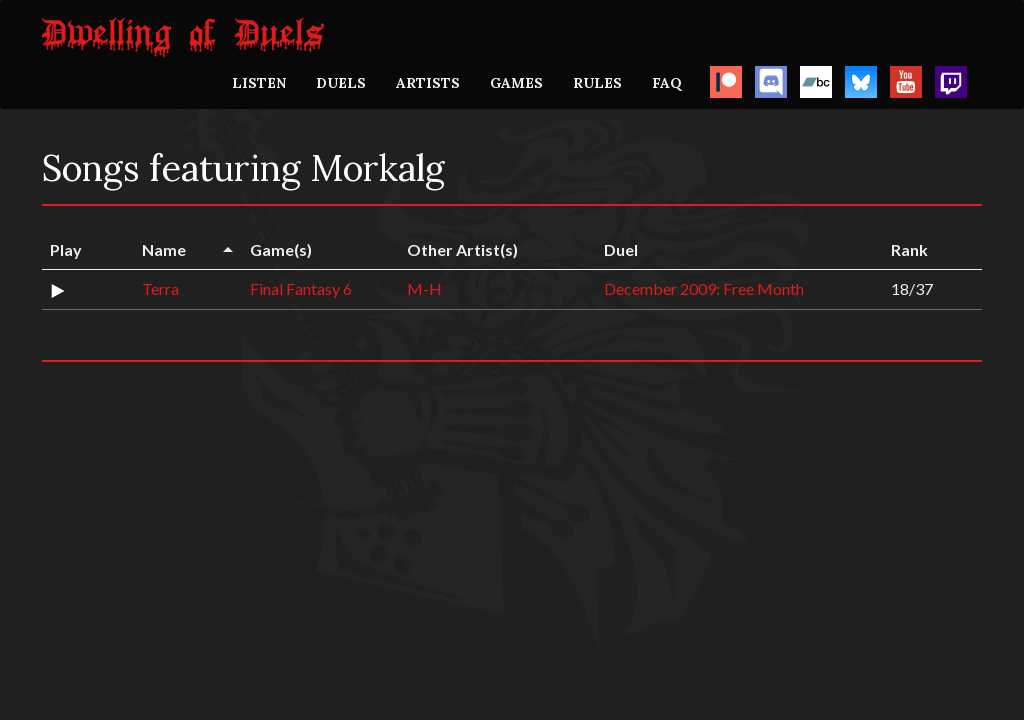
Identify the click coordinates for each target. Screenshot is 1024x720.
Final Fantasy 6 (301, 288)
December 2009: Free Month (704, 288)
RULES (597, 83)
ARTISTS (428, 83)
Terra (160, 288)
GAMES (516, 83)
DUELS (341, 83)
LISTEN (259, 83)
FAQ (667, 83)
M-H (424, 288)
